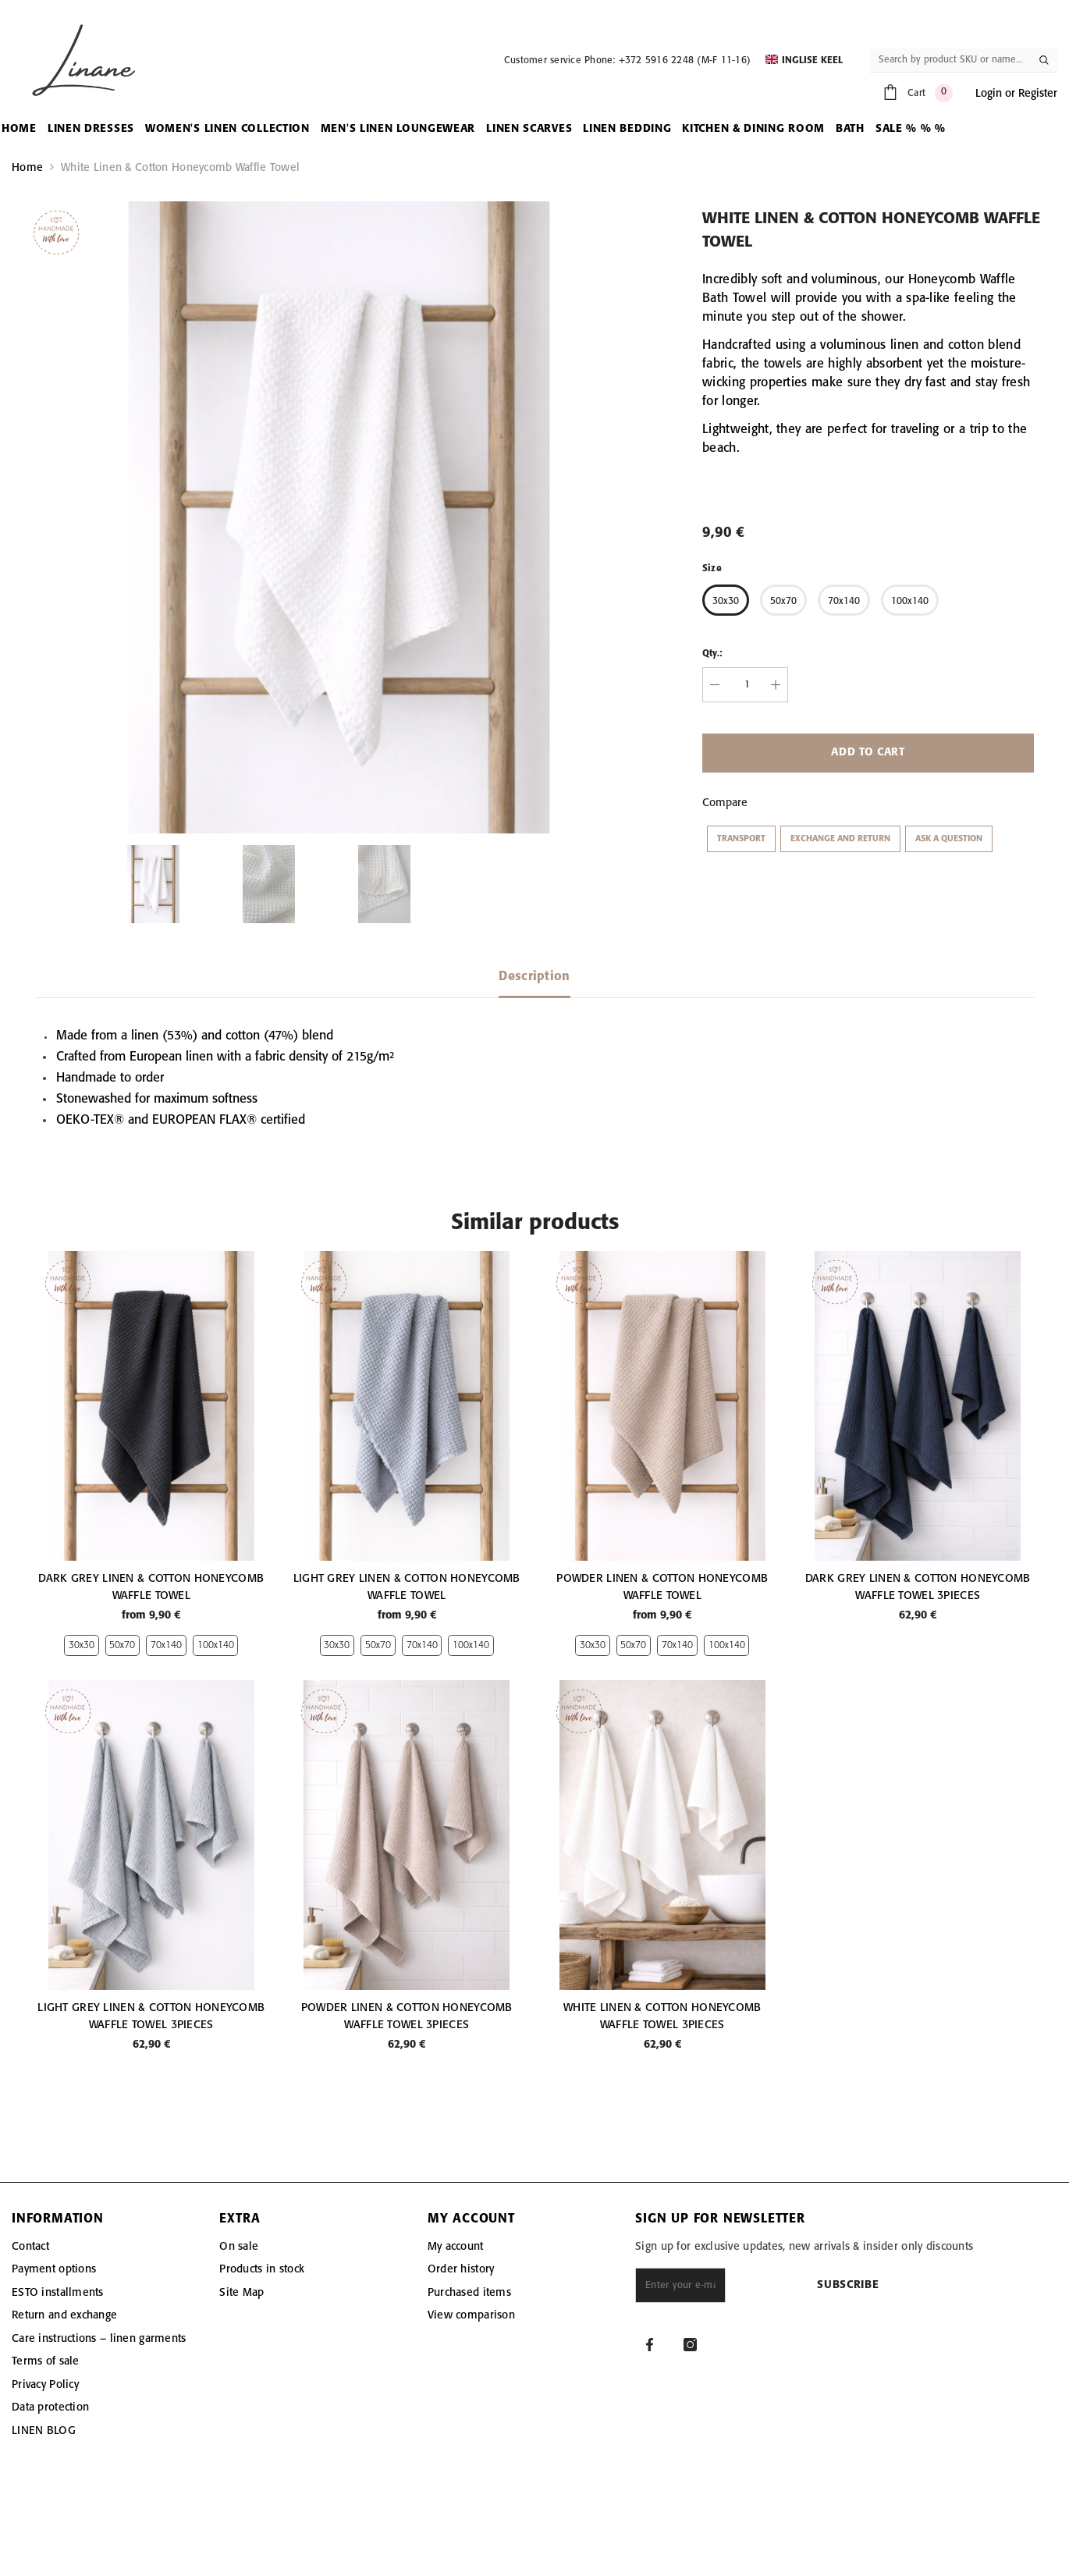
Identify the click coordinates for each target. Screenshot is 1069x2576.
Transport (741, 839)
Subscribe (915, 2285)
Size (712, 568)
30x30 (81, 1646)
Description (534, 976)
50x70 (122, 1646)
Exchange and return (840, 839)
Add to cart (868, 753)
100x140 (215, 1646)
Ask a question (948, 839)
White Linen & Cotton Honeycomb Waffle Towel (180, 167)
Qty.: (712, 653)
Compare (725, 803)
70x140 (166, 1646)
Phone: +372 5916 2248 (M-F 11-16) (667, 60)
